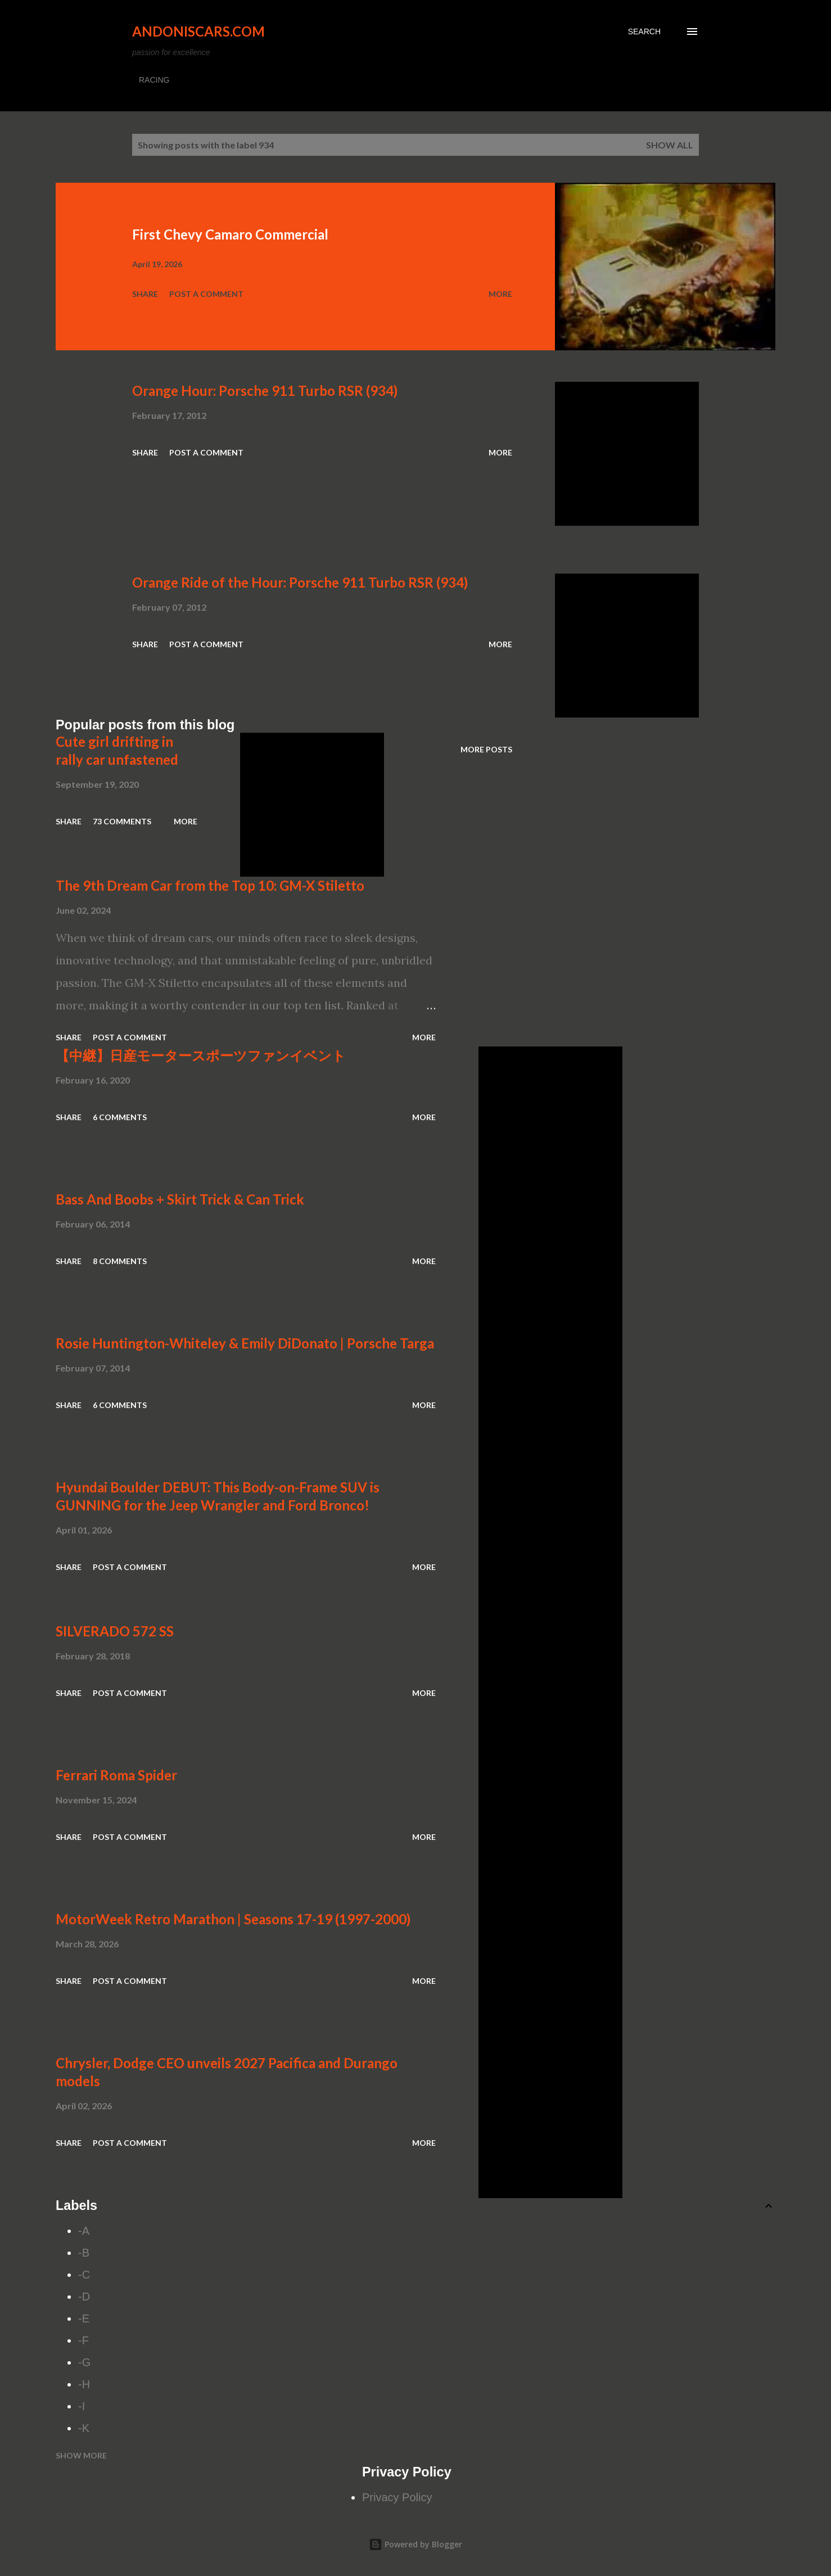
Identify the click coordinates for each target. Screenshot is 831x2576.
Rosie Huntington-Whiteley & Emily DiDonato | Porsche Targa (245, 1343)
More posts (486, 749)
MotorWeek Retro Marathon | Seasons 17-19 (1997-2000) (233, 1919)
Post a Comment (206, 294)
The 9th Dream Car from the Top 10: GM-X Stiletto (210, 885)
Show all (669, 144)
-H (84, 2384)
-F (83, 2340)
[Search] (644, 31)
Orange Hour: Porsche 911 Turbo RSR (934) (265, 390)
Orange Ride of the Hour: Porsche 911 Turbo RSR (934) (300, 582)
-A (83, 2231)
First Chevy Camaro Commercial (230, 234)
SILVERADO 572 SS (115, 1631)
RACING (154, 79)
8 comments (120, 1261)
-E (83, 2318)
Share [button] (145, 294)
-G (84, 2362)
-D (84, 2296)
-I (81, 2406)
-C (84, 2274)
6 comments (120, 1117)
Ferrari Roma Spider (116, 1775)
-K (83, 2428)
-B (83, 2252)
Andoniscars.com (198, 31)
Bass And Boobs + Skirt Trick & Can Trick (180, 1199)
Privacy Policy (397, 2497)
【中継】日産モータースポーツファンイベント (201, 1055)
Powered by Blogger (415, 2544)
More (500, 294)
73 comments (122, 821)
